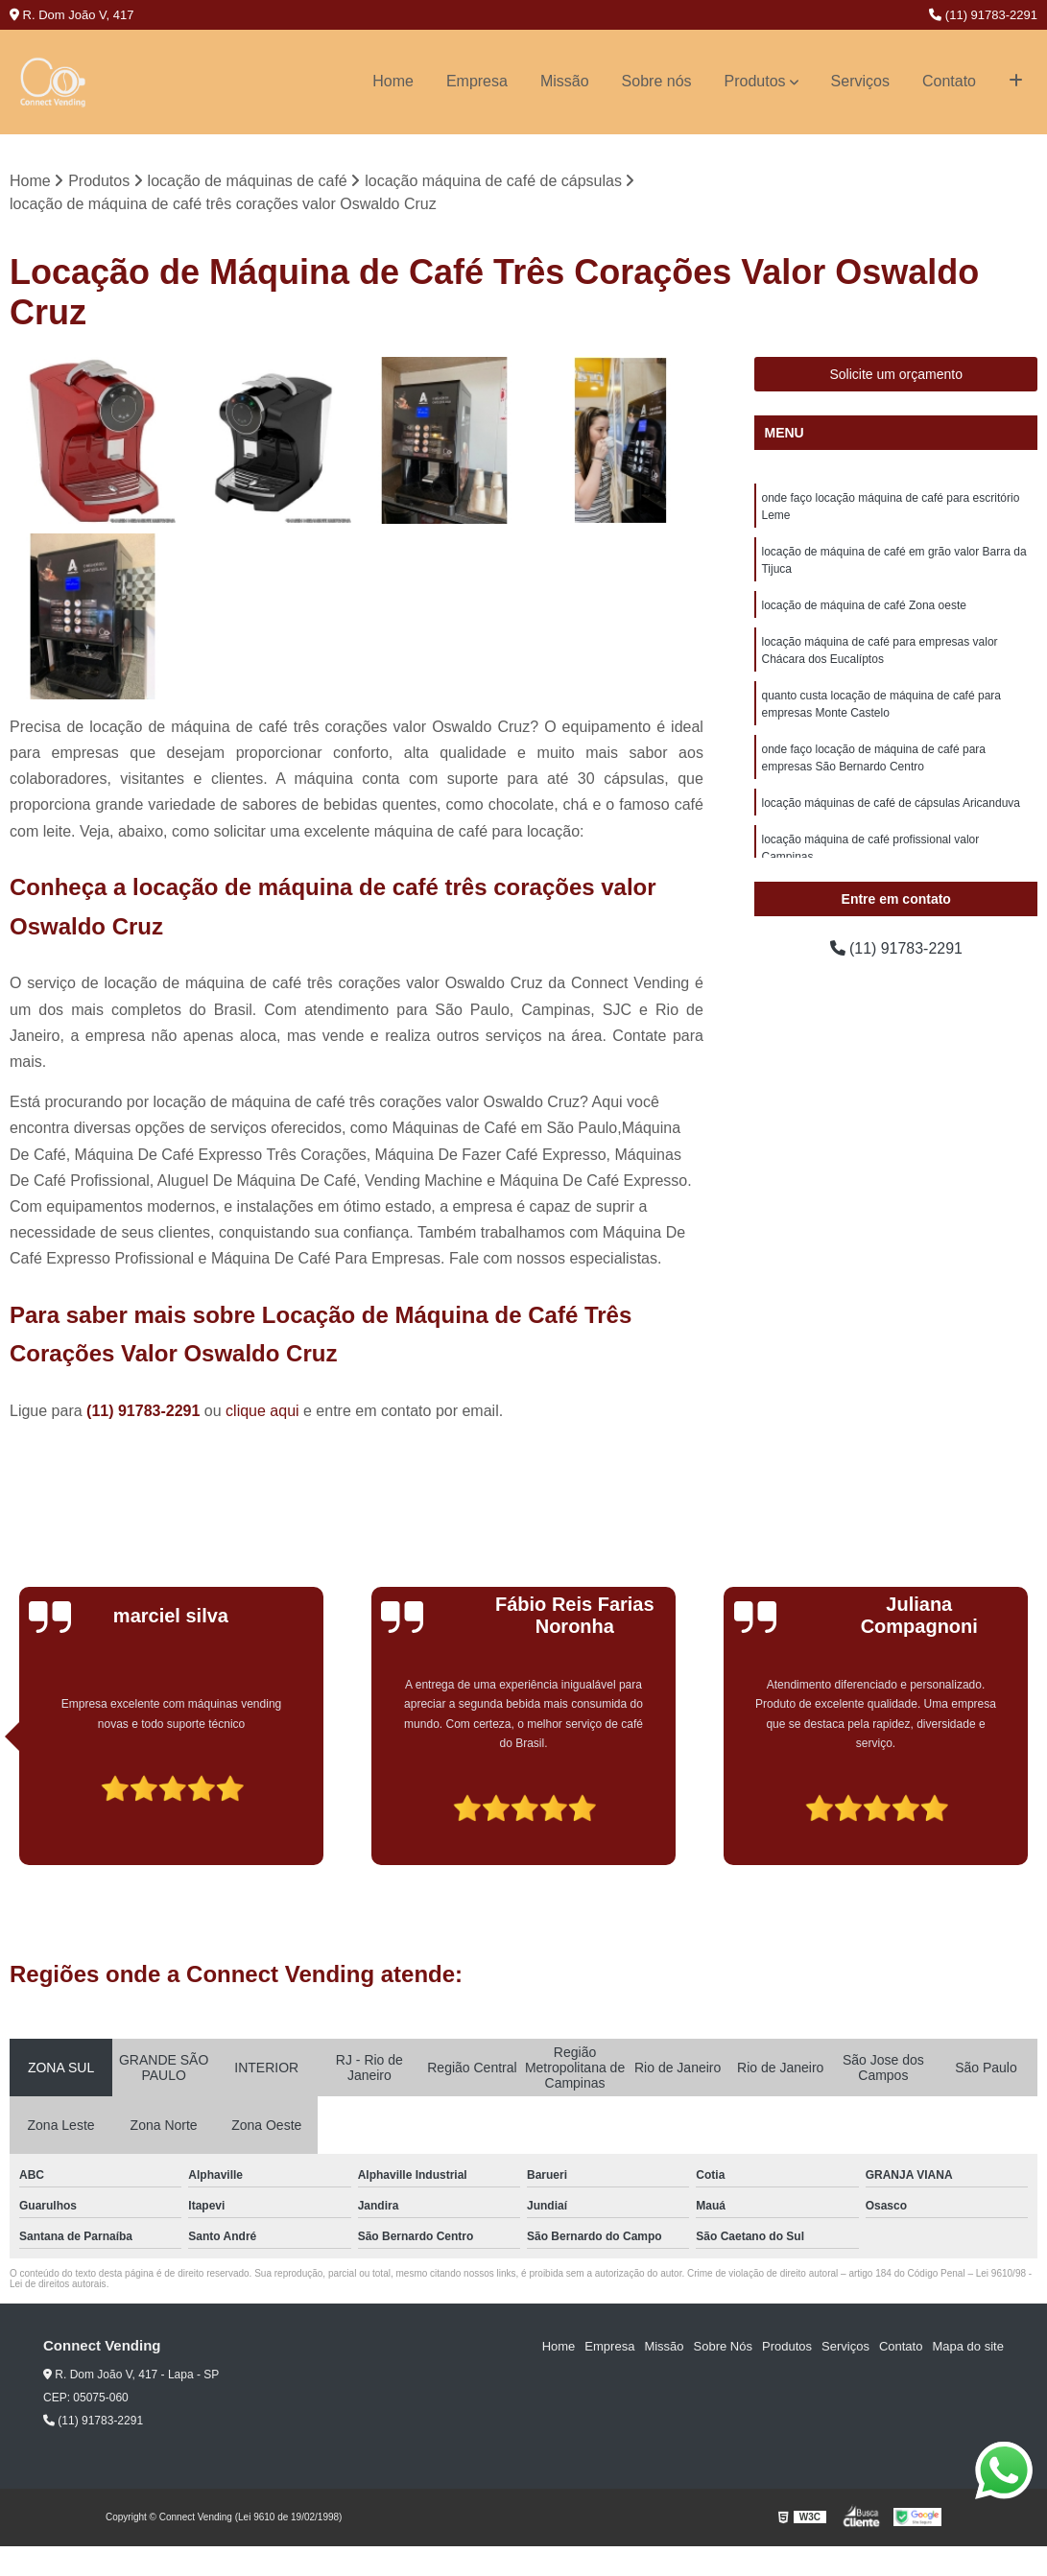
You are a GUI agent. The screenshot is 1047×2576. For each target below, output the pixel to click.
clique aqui (262, 1411)
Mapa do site (967, 2346)
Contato (949, 81)
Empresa (477, 81)
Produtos (755, 81)
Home (393, 81)
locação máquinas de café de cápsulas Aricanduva (890, 804)
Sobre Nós (723, 2346)
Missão (564, 81)
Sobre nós (657, 81)
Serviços (860, 81)
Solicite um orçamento (896, 375)
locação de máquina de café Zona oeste (863, 606)
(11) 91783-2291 (983, 15)
